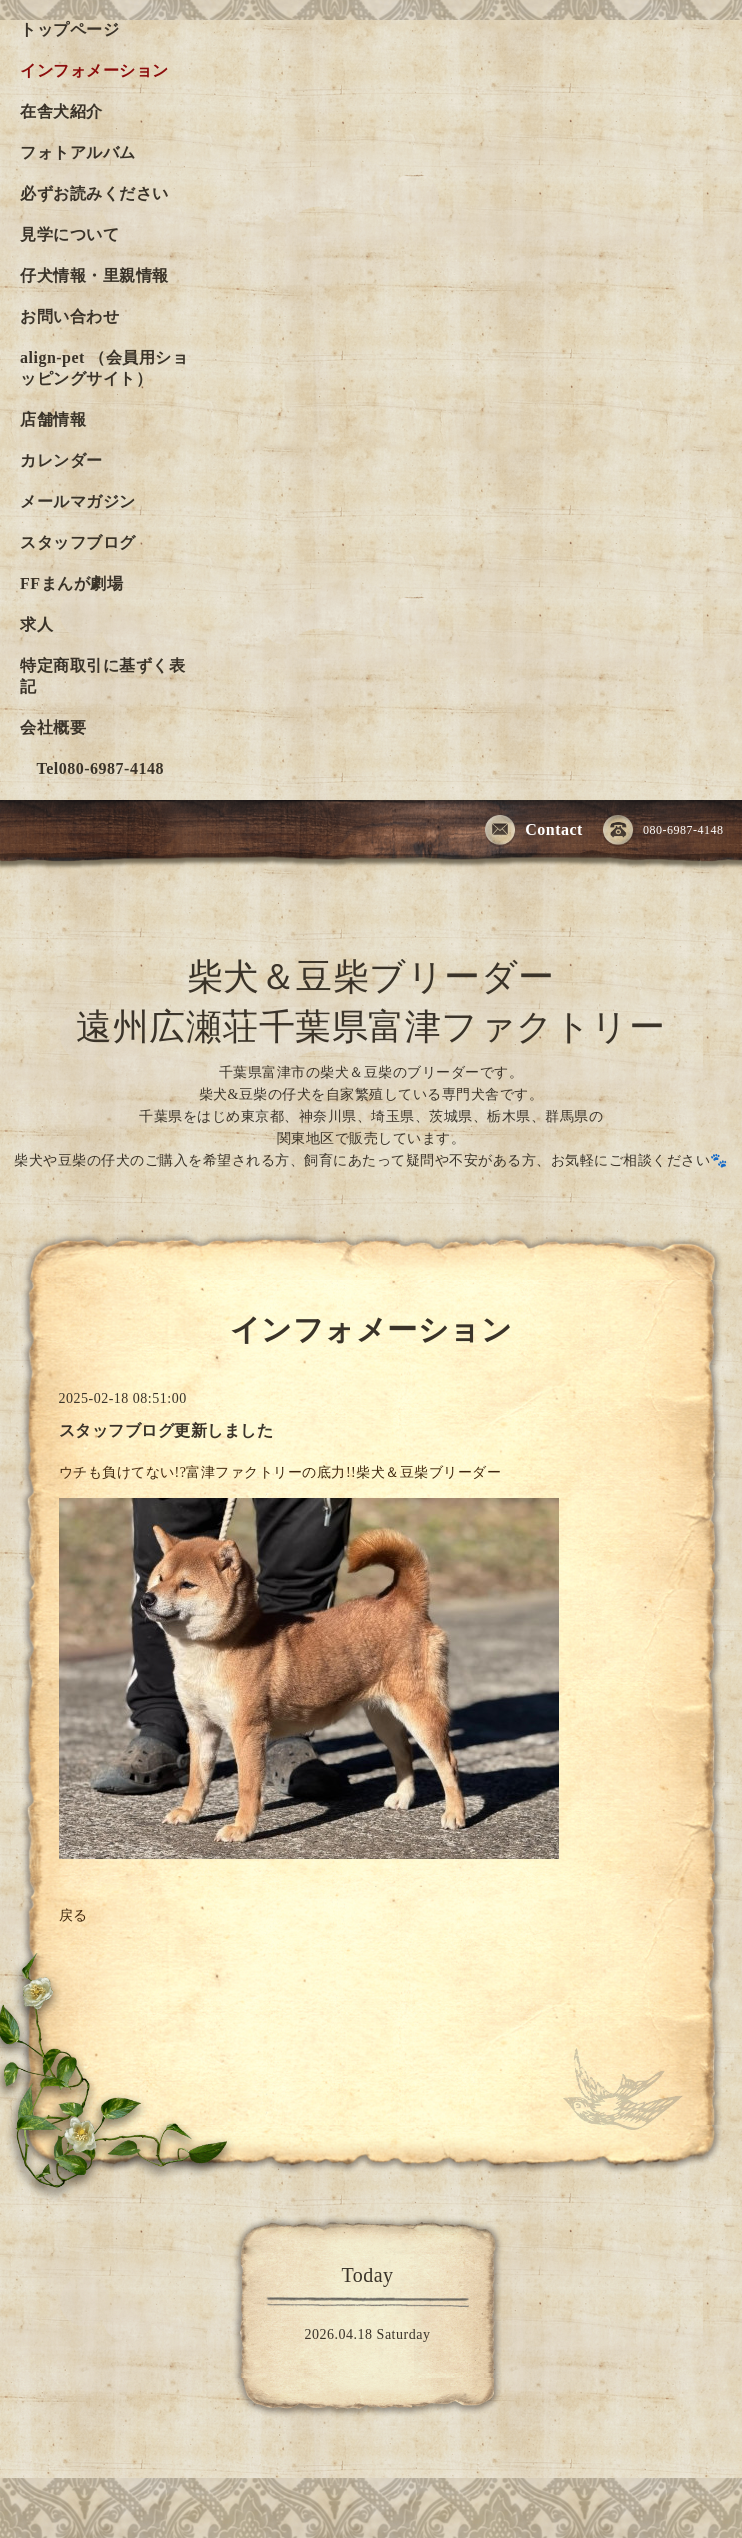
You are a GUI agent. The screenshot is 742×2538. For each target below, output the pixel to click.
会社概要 (53, 727)
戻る (73, 1915)
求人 (36, 624)
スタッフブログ (78, 542)
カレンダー (61, 460)
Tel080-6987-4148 (92, 768)
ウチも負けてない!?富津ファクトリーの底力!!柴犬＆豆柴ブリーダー (282, 1472)
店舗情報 (53, 419)
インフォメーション (94, 70)
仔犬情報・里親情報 (94, 275)
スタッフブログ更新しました (166, 1430)
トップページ (69, 29)
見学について (69, 234)
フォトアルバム (78, 152)
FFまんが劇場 (71, 583)
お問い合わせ (69, 316)
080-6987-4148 (663, 831)
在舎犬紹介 (61, 111)
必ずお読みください (94, 193)
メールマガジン (78, 501)
